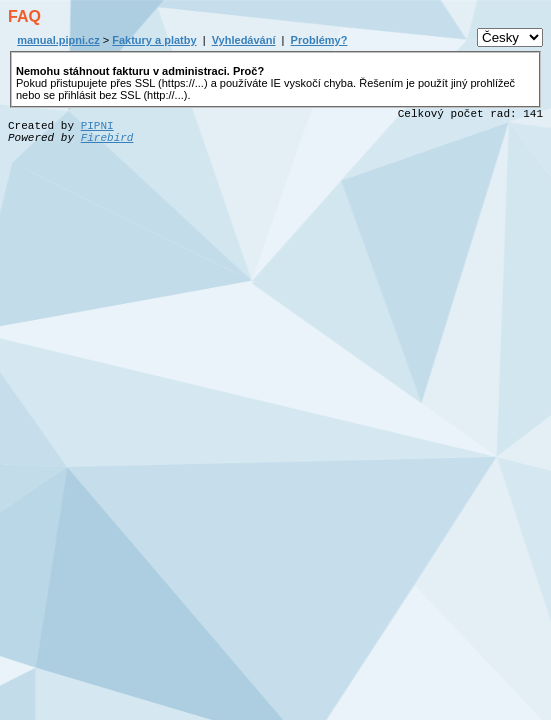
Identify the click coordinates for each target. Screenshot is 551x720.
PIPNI (97, 126)
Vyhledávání (244, 40)
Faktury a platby (154, 40)
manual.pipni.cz (58, 40)
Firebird (107, 138)
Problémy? (319, 40)
